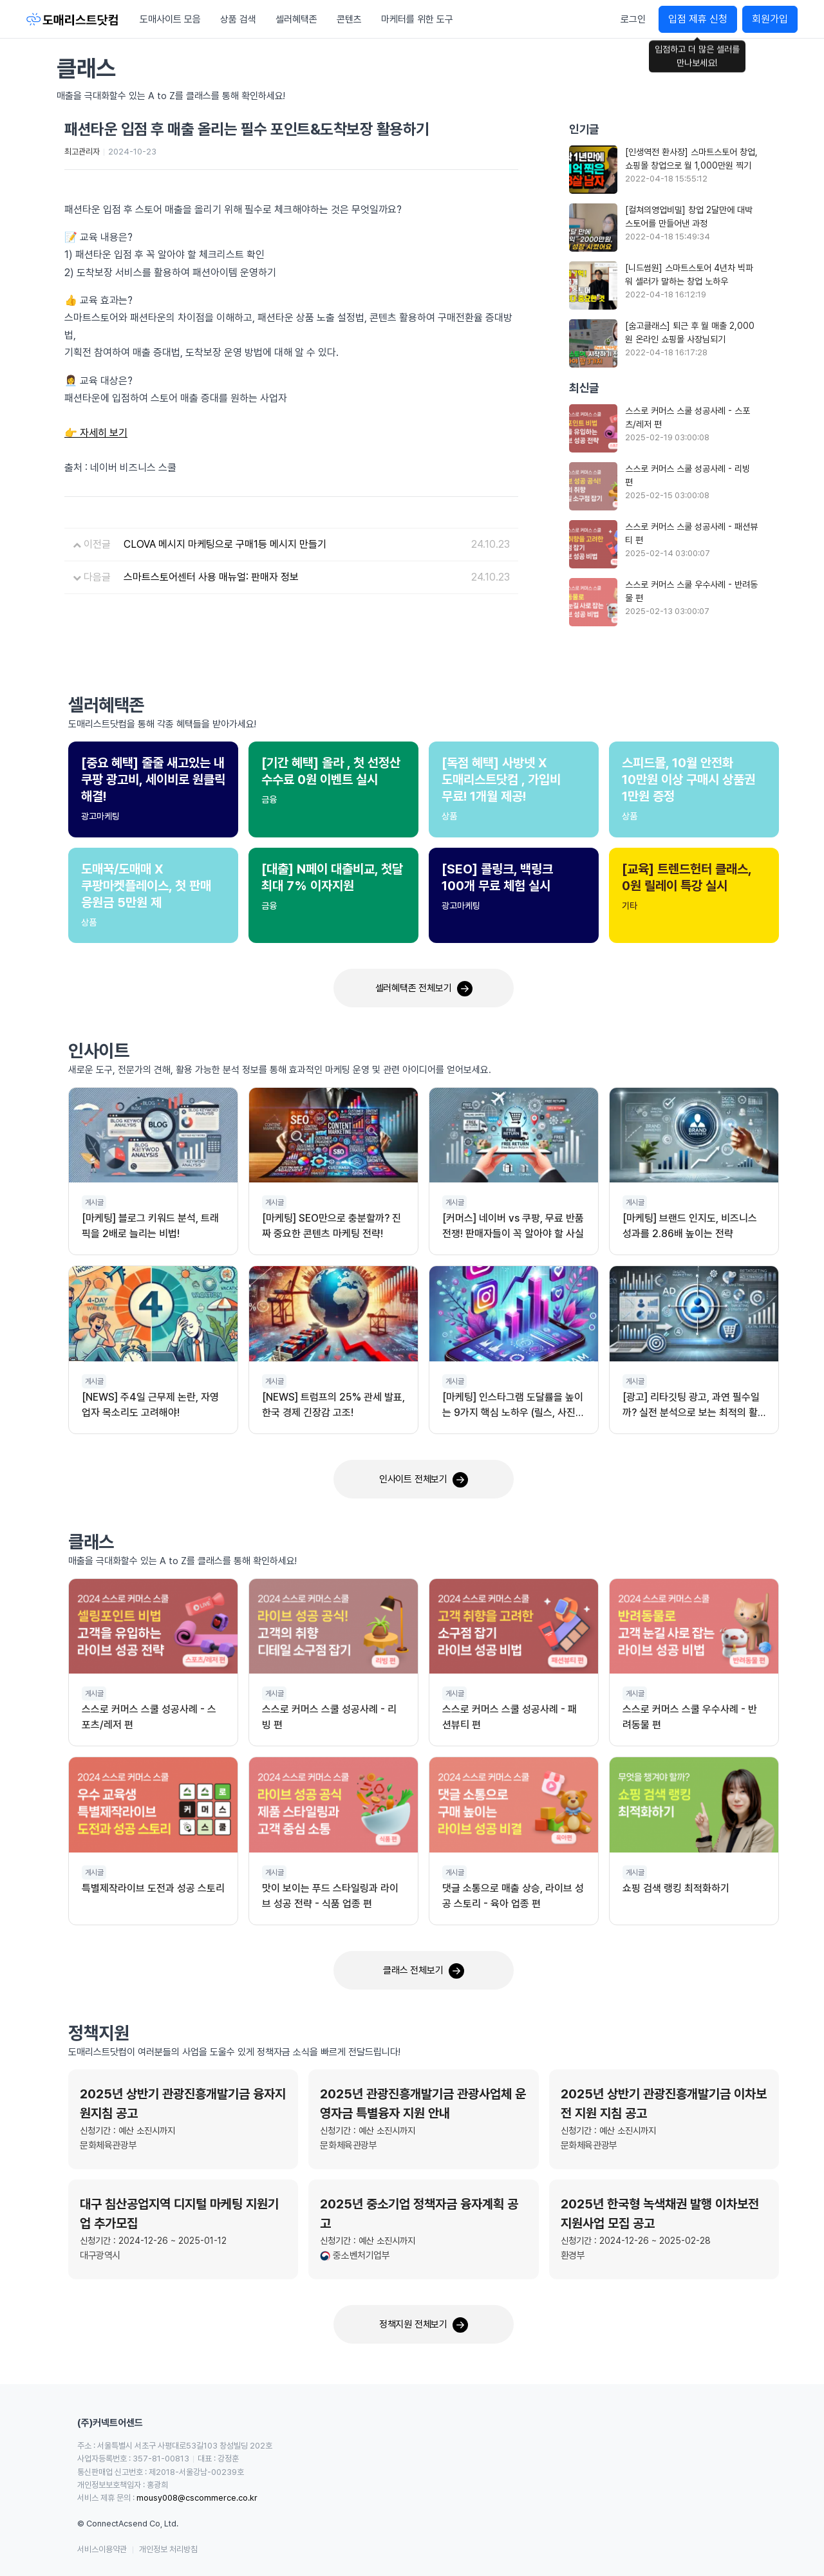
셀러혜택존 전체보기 (424, 988)
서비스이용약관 (102, 2549)
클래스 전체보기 (423, 1971)
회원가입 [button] (770, 19)
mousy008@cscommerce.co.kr (197, 2498)
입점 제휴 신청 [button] (697, 19)
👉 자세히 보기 (95, 433)
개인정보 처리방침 (168, 2549)
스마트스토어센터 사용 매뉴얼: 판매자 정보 (211, 577)
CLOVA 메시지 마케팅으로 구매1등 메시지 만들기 (225, 544)
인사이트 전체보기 (423, 1480)
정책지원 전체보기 (423, 2325)
